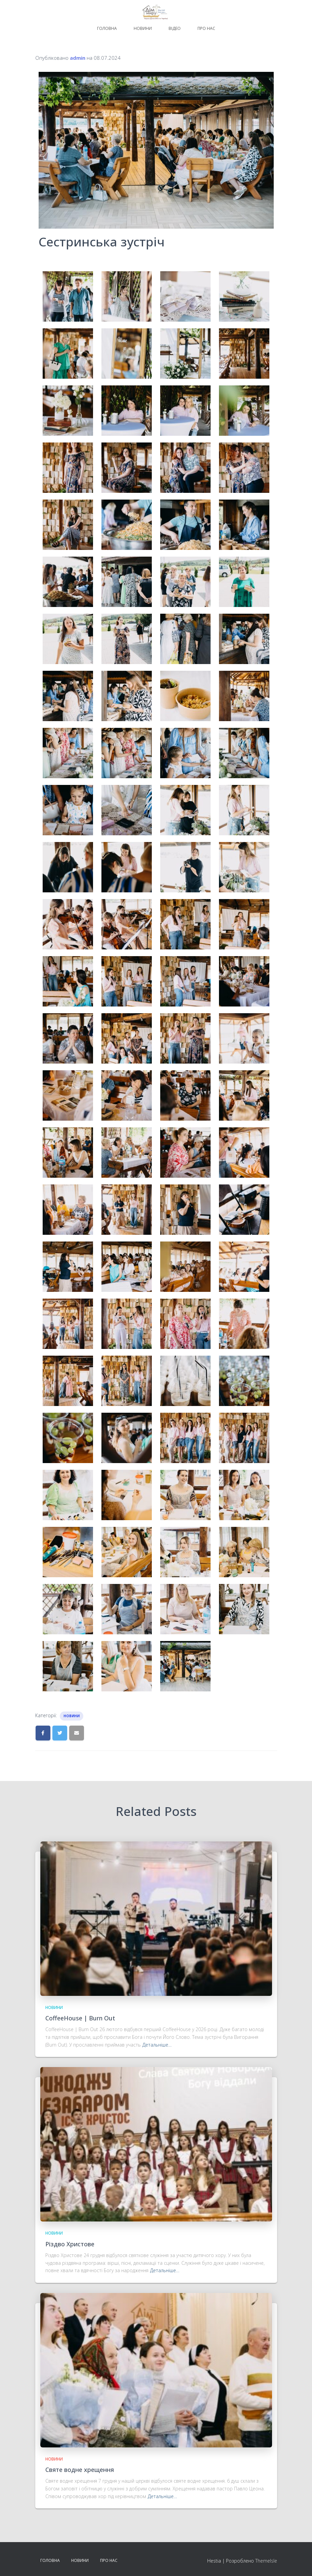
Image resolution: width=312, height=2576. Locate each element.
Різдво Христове (69, 2244)
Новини (143, 28)
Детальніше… (157, 2045)
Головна (107, 28)
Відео (175, 28)
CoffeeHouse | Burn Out (80, 2018)
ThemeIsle (266, 2561)
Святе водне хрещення (79, 2470)
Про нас (206, 28)
